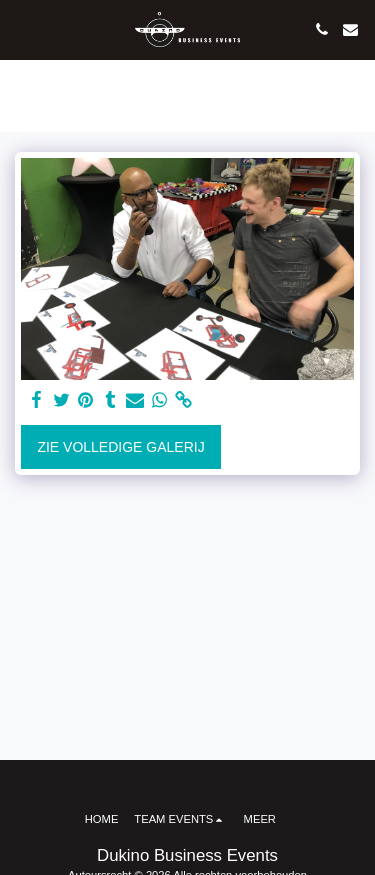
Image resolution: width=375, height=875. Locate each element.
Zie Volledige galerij (120, 447)
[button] (22, 29)
